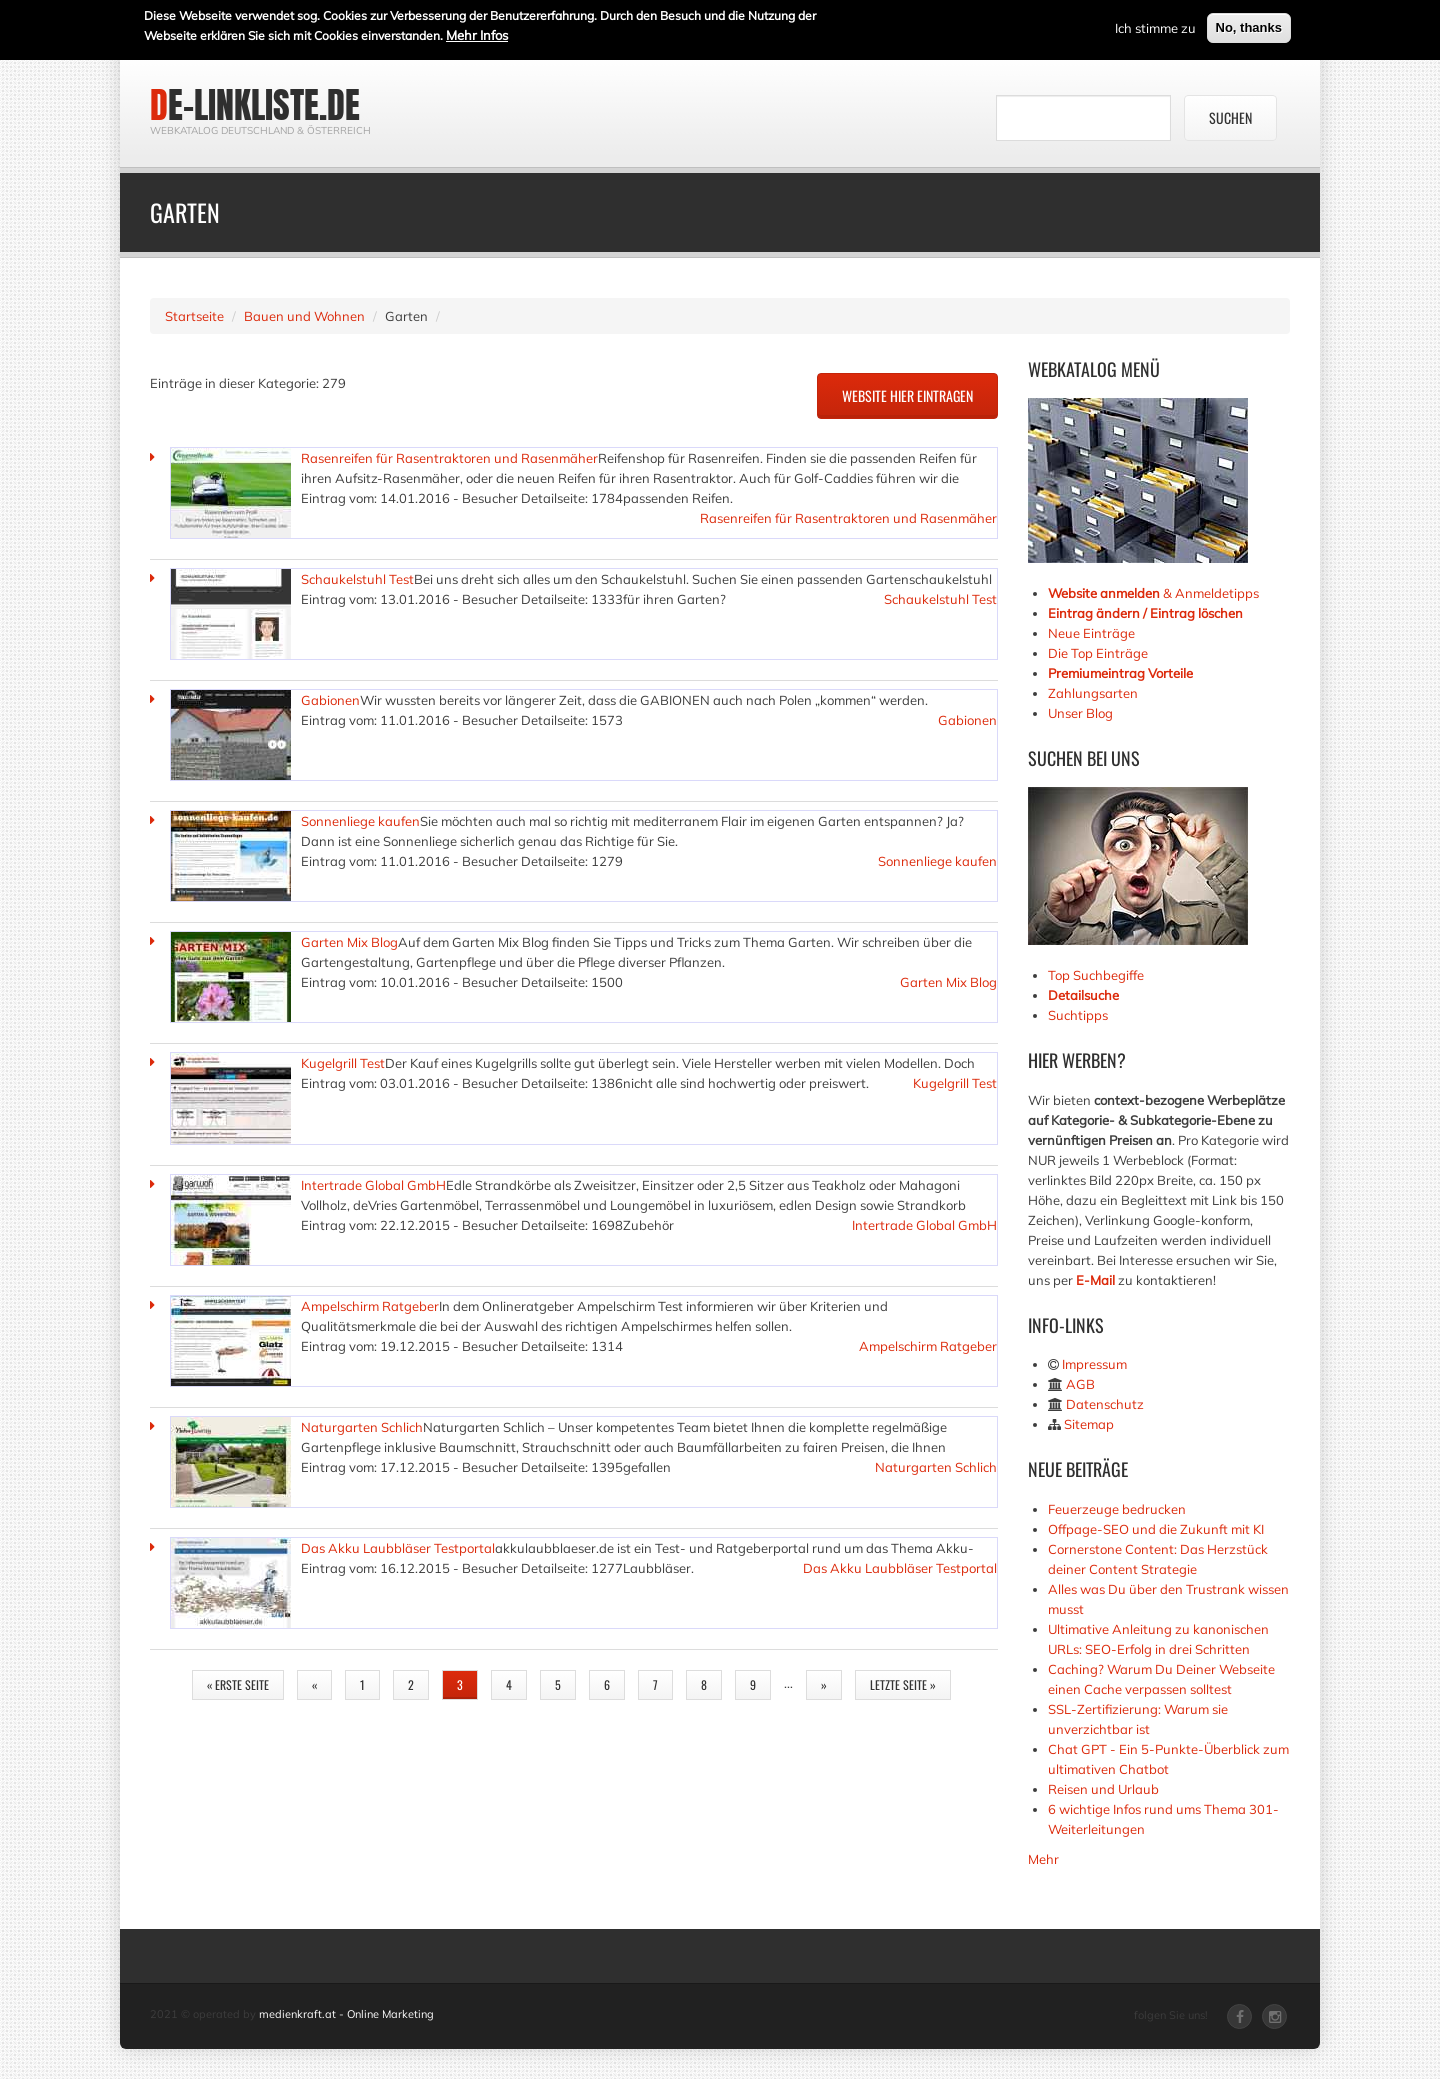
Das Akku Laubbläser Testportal (398, 1548)
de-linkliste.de (255, 105)
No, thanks (1249, 25)
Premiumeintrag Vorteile (1120, 673)
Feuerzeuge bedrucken (1117, 1509)
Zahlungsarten (1093, 693)
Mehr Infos (477, 33)
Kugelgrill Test (343, 1063)
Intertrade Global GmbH (373, 1185)
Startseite (194, 316)
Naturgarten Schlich (362, 1427)
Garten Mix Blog (349, 942)
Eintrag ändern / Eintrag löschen (1145, 613)
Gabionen (330, 700)
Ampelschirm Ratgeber (370, 1306)
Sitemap (1089, 1424)
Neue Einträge (1091, 633)
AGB (1080, 1384)
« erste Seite (238, 1684)
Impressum (1094, 1364)
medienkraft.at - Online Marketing (346, 2014)
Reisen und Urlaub (1103, 1789)
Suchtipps (1078, 1015)
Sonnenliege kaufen (360, 821)
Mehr (1043, 1859)
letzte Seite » (903, 1684)
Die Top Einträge (1098, 653)
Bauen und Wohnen (304, 316)
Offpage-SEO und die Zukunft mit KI (1156, 1529)
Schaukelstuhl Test (357, 579)
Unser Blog (1082, 713)
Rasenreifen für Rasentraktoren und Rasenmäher (449, 458)
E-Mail (1095, 1280)
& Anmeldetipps (1153, 593)
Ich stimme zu (1155, 26)
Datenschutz (1105, 1404)
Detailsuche (1083, 995)
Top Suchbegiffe (1096, 975)
